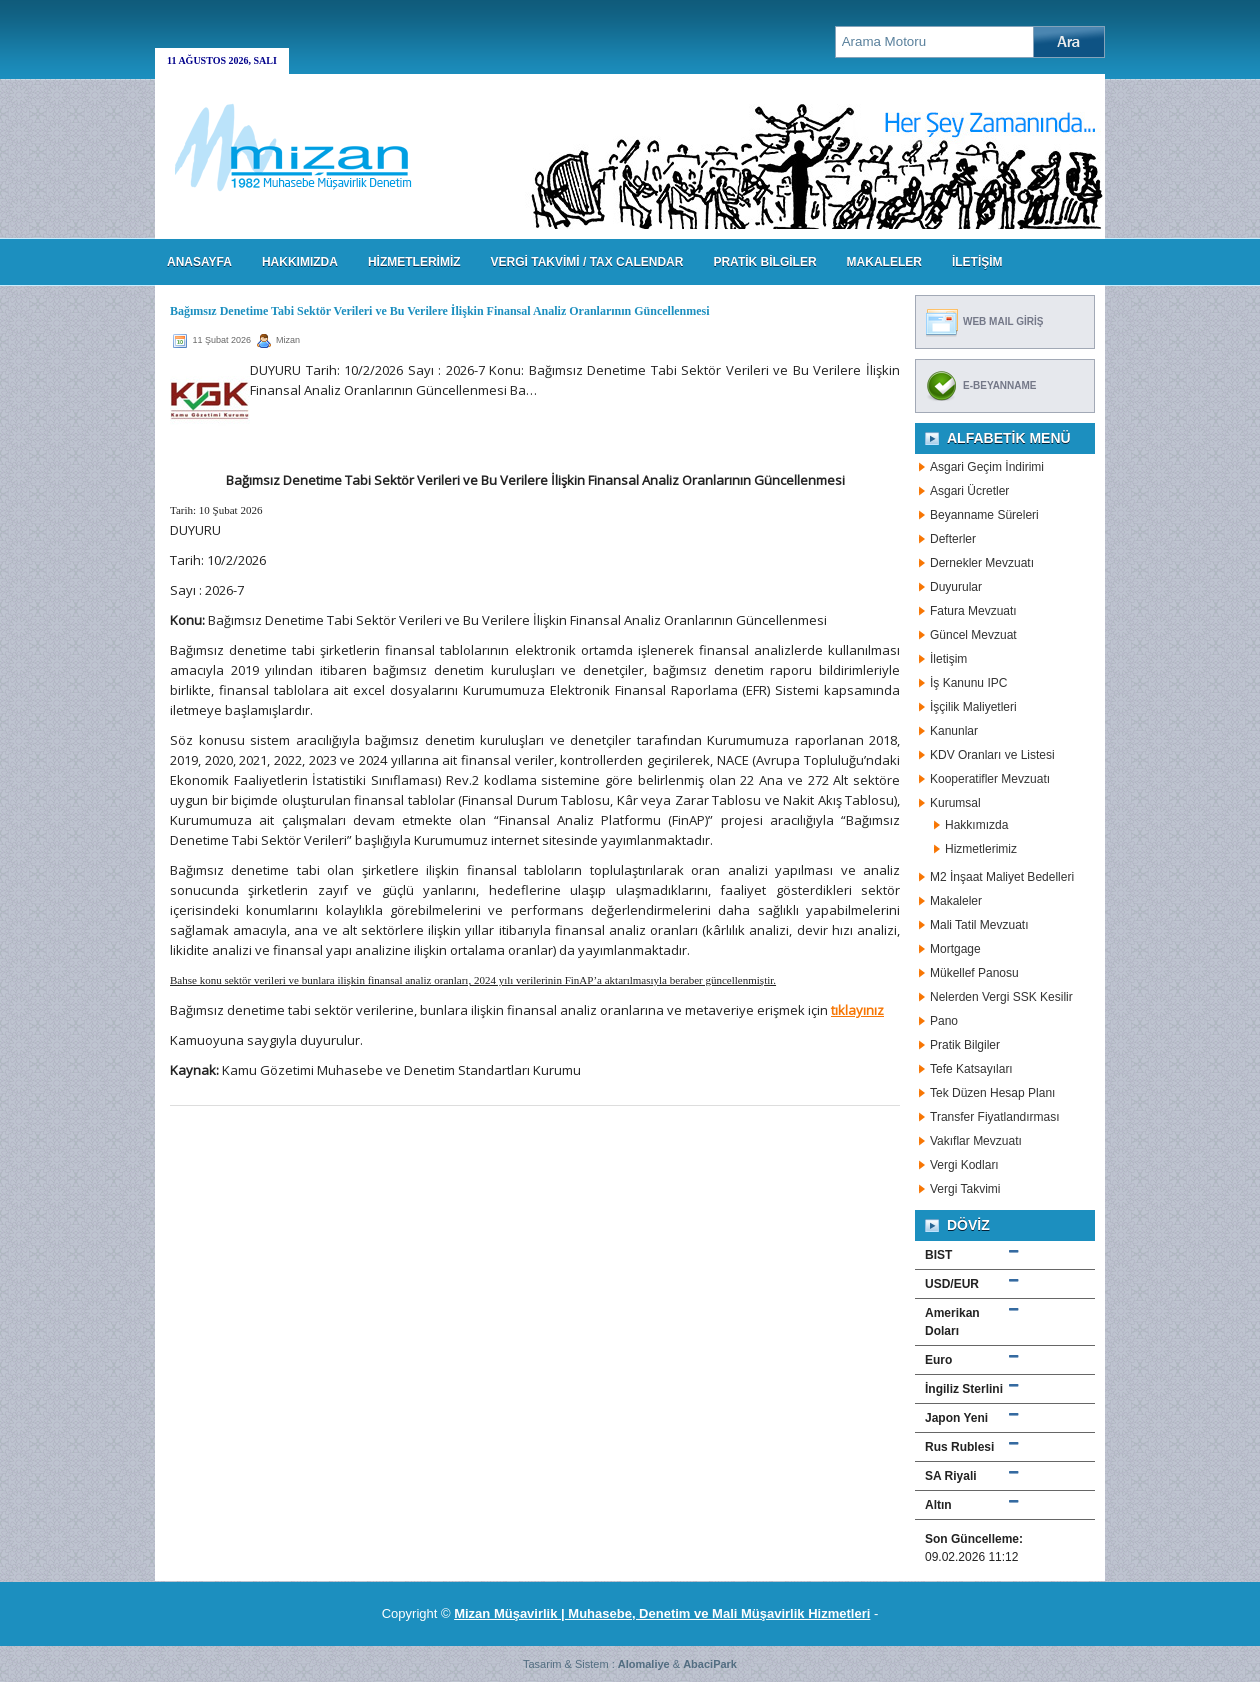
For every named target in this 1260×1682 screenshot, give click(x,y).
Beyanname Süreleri (984, 515)
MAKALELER (884, 262)
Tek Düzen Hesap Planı (992, 1093)
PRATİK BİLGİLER (764, 262)
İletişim (948, 659)
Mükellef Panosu (974, 973)
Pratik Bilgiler (965, 1045)
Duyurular (956, 587)
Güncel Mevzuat (973, 635)
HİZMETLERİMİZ (414, 262)
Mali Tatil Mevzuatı (979, 925)
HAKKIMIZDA (300, 262)
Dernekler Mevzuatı (982, 563)
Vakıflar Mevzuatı (976, 1141)
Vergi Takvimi (965, 1189)
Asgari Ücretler (969, 491)
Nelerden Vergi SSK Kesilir (1001, 997)
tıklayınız (857, 1010)
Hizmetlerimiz (981, 849)
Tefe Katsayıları (971, 1069)
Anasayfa (199, 262)
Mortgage (955, 949)
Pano (944, 1021)
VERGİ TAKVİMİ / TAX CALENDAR (587, 262)
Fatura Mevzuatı (973, 611)
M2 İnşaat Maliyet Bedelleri (1002, 877)
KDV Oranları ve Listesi (992, 755)
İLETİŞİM (977, 262)
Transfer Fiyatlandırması (995, 1117)
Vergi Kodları (964, 1165)
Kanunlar (954, 731)
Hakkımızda (976, 825)
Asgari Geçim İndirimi (987, 467)
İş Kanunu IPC (968, 683)
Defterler (953, 539)
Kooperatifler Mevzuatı (990, 779)
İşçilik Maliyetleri (973, 707)
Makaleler (956, 901)
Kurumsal (955, 803)
